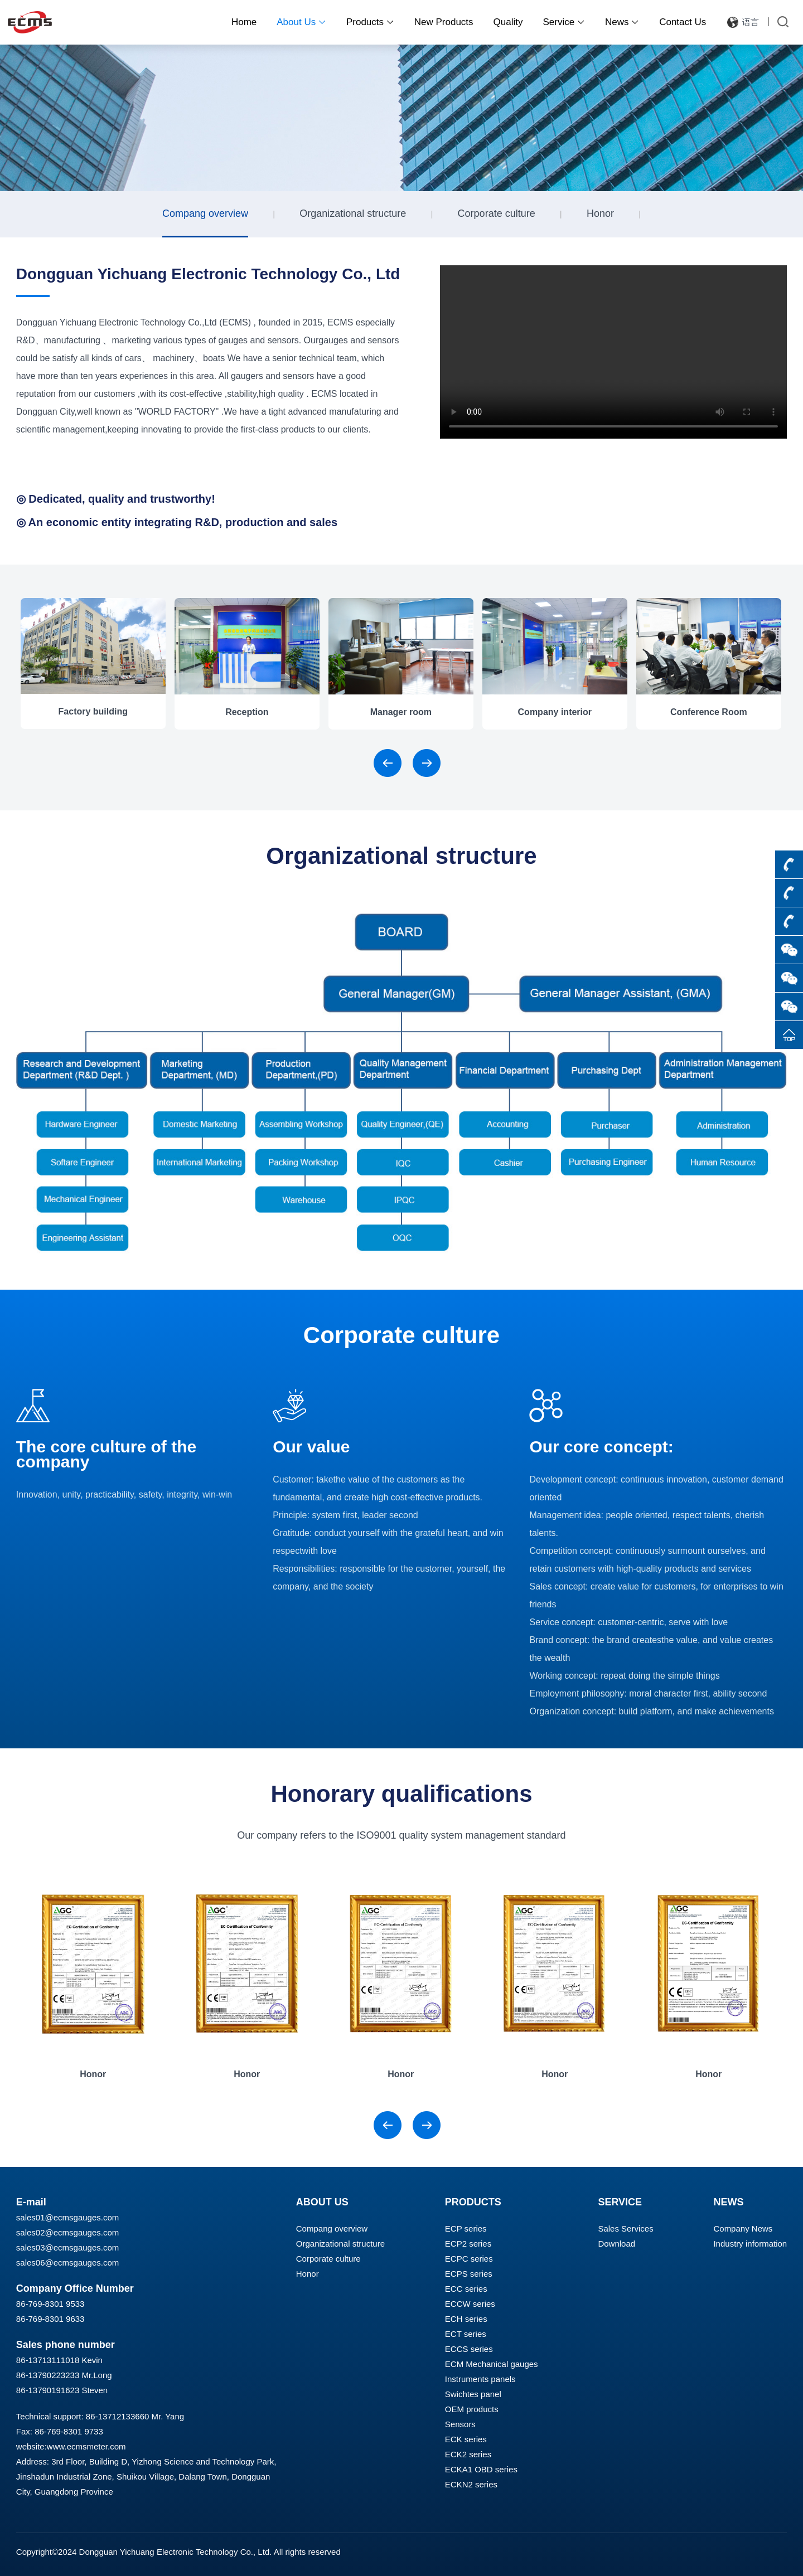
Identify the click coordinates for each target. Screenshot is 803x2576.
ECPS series (468, 2273)
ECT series (465, 2334)
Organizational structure (352, 213)
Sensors (460, 2424)
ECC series (466, 2288)
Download (616, 2243)
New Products (443, 22)
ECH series (466, 2319)
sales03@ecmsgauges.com (67, 2247)
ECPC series (469, 2258)
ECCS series (469, 2349)
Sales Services (625, 2228)
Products (370, 22)
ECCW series (470, 2303)
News (622, 22)
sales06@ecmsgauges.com (67, 2262)
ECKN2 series (471, 2484)
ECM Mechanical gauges (491, 2364)
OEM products (472, 2409)
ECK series (466, 2439)
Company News (742, 2228)
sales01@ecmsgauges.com (67, 2217)
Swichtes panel (473, 2394)
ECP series (466, 2228)
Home (244, 22)
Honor (600, 213)
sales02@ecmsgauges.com (67, 2232)
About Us (301, 22)
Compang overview (205, 213)
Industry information (750, 2243)
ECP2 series (468, 2243)
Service (564, 22)
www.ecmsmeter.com (86, 2446)
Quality (508, 22)
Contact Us (682, 22)
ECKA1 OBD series (481, 2469)
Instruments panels (480, 2379)
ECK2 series (468, 2454)
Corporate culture (496, 213)
